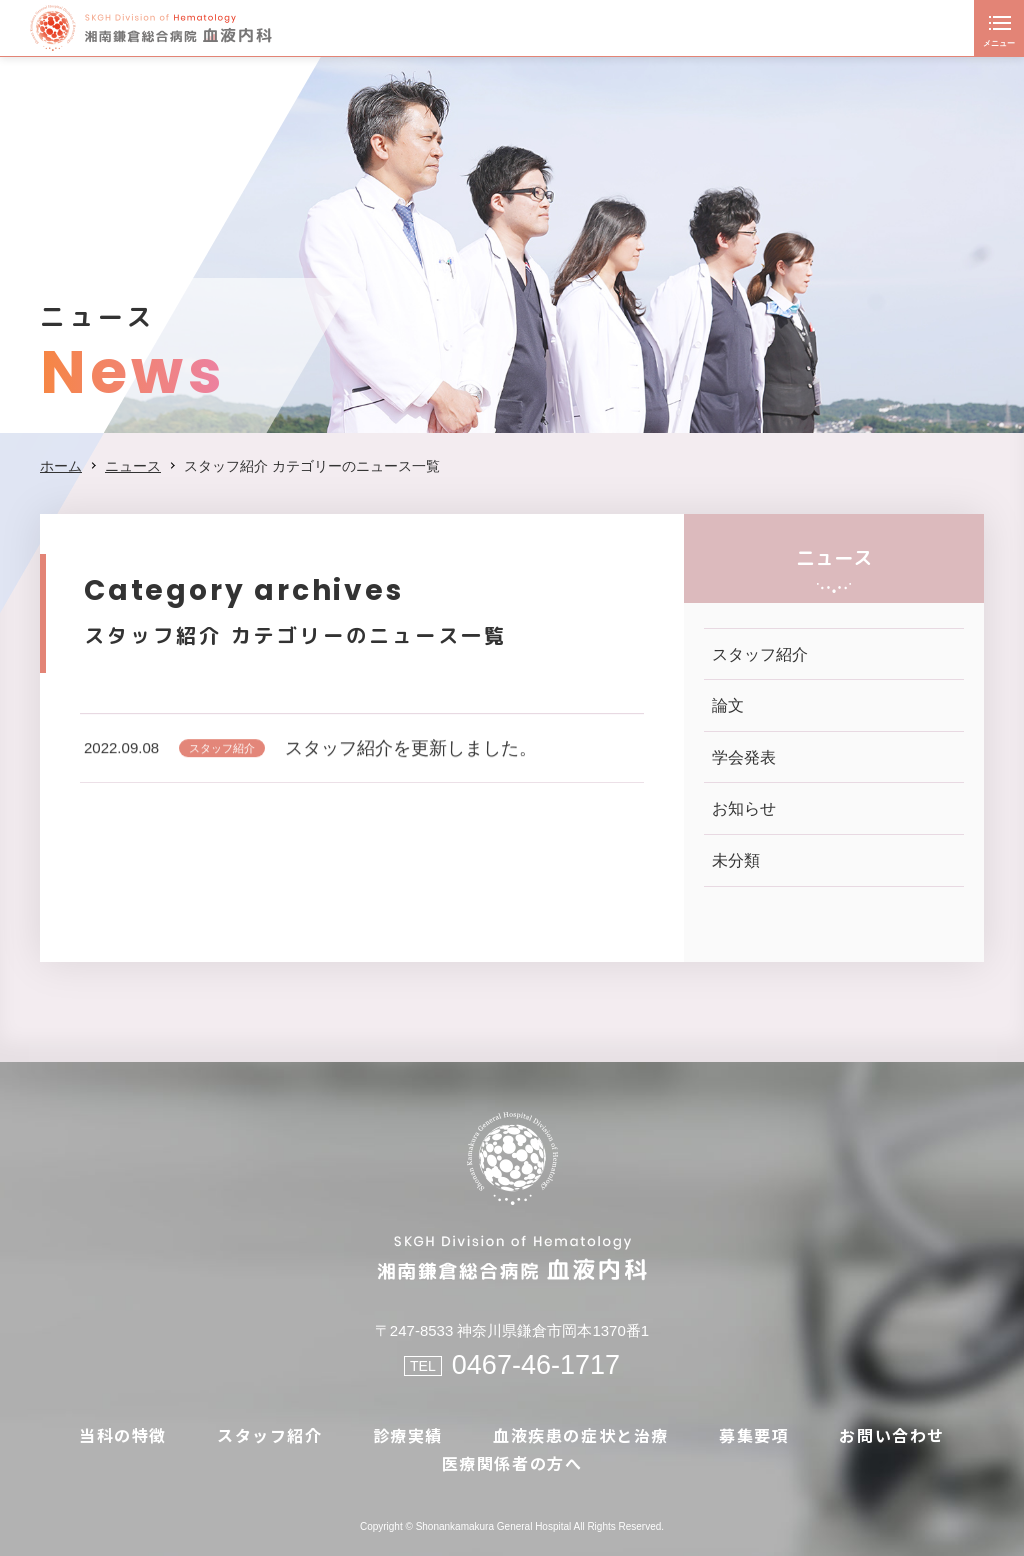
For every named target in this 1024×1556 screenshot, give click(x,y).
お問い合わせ (892, 1435)
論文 (728, 705)
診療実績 (408, 1435)
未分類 (736, 860)
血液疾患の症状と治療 (581, 1435)
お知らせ (744, 808)
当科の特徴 (123, 1435)
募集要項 (754, 1435)
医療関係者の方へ (512, 1463)
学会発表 (744, 757)
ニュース (133, 466)
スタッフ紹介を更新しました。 (411, 754)
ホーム (61, 466)
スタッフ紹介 (222, 754)
